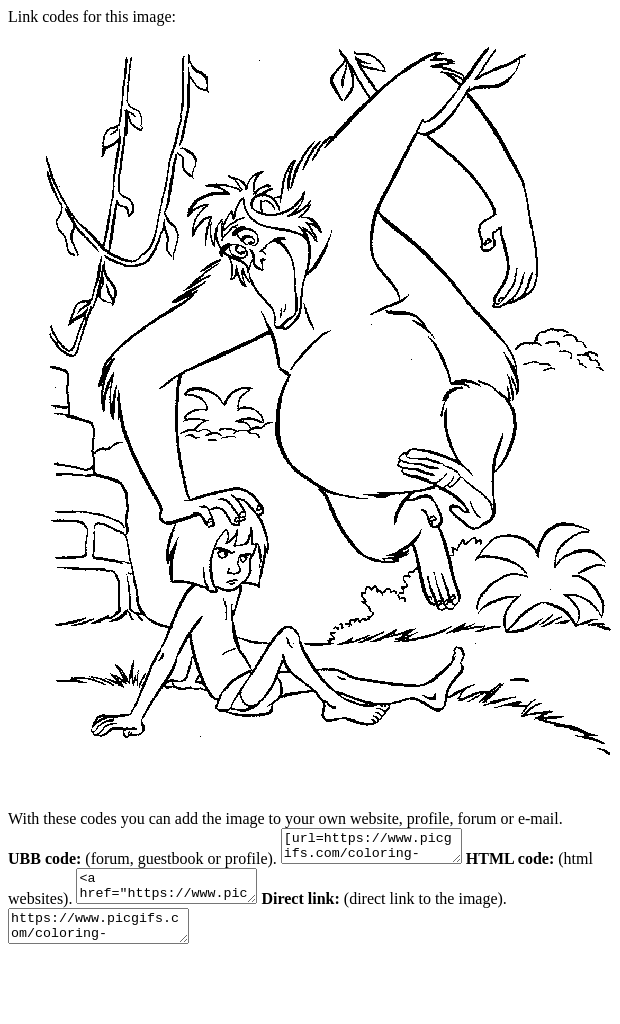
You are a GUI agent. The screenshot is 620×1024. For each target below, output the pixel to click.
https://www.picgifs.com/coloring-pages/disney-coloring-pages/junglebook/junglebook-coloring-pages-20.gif (108, 941)
